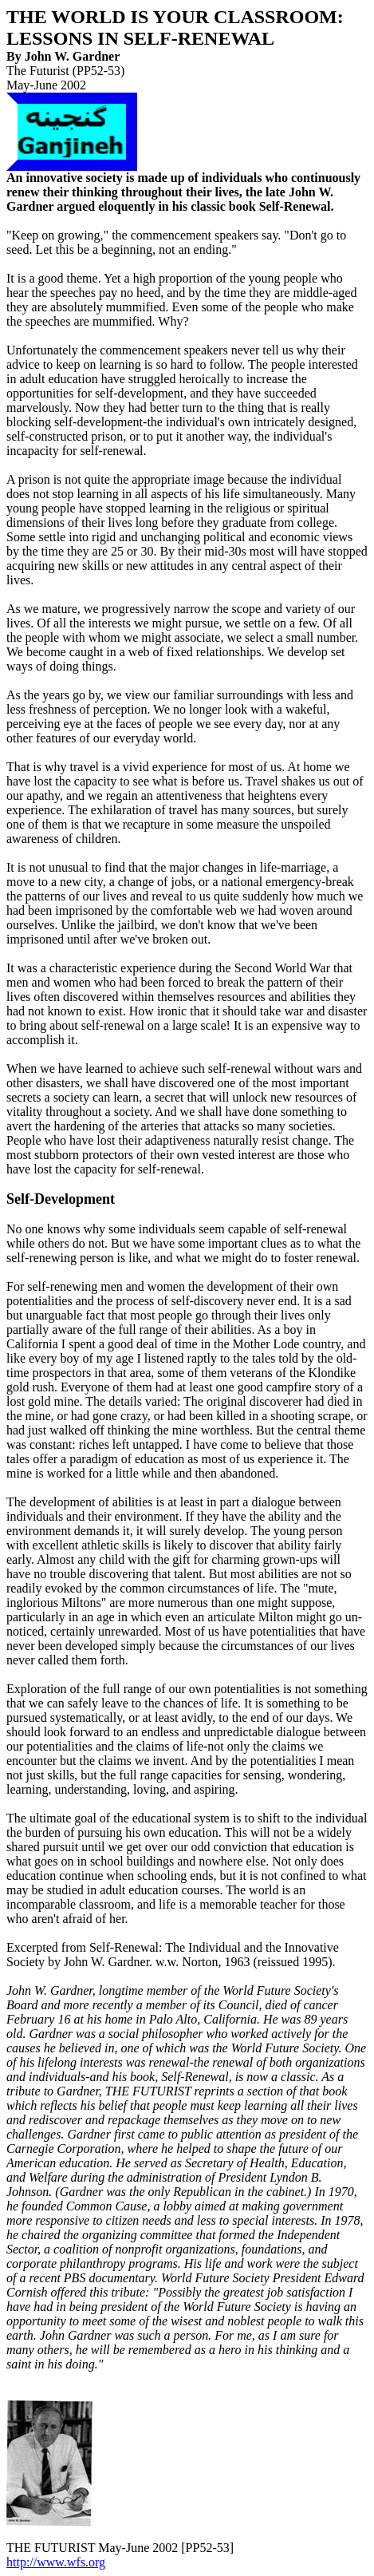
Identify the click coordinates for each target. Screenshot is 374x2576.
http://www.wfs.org (55, 2562)
